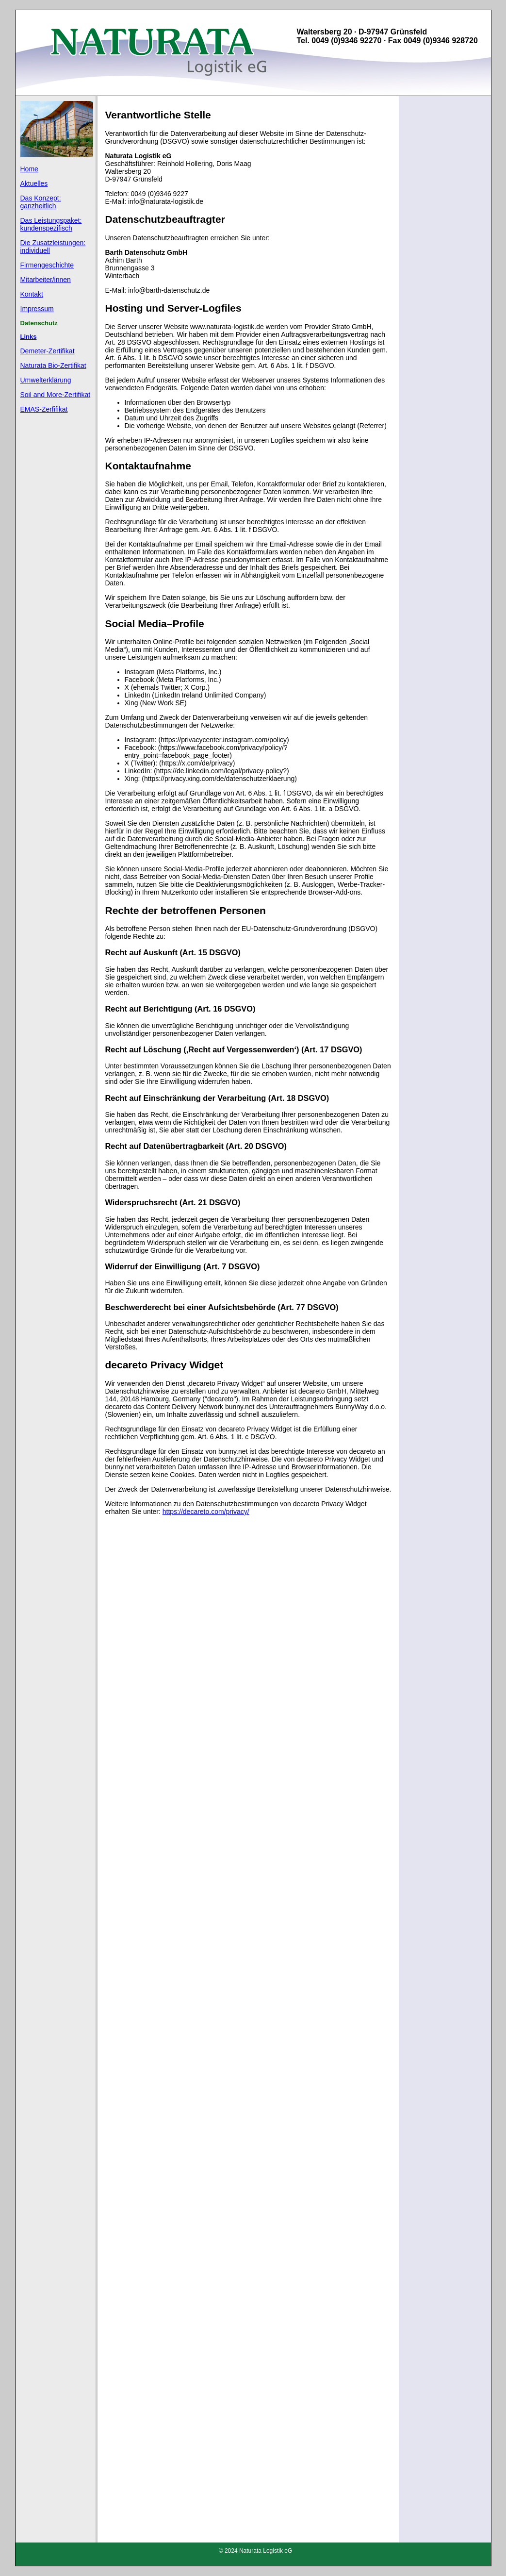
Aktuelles (34, 183)
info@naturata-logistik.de (165, 201)
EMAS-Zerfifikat (44, 409)
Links (28, 336)
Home (29, 169)
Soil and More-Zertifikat (55, 395)
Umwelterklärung (45, 380)
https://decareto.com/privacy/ (206, 1511)
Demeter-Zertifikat (47, 351)
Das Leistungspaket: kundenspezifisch (51, 224)
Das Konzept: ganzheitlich (40, 202)
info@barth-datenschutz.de (169, 290)
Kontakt (31, 294)
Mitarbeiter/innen (45, 279)
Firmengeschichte (47, 265)
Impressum (37, 309)
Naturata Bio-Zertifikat (53, 365)
